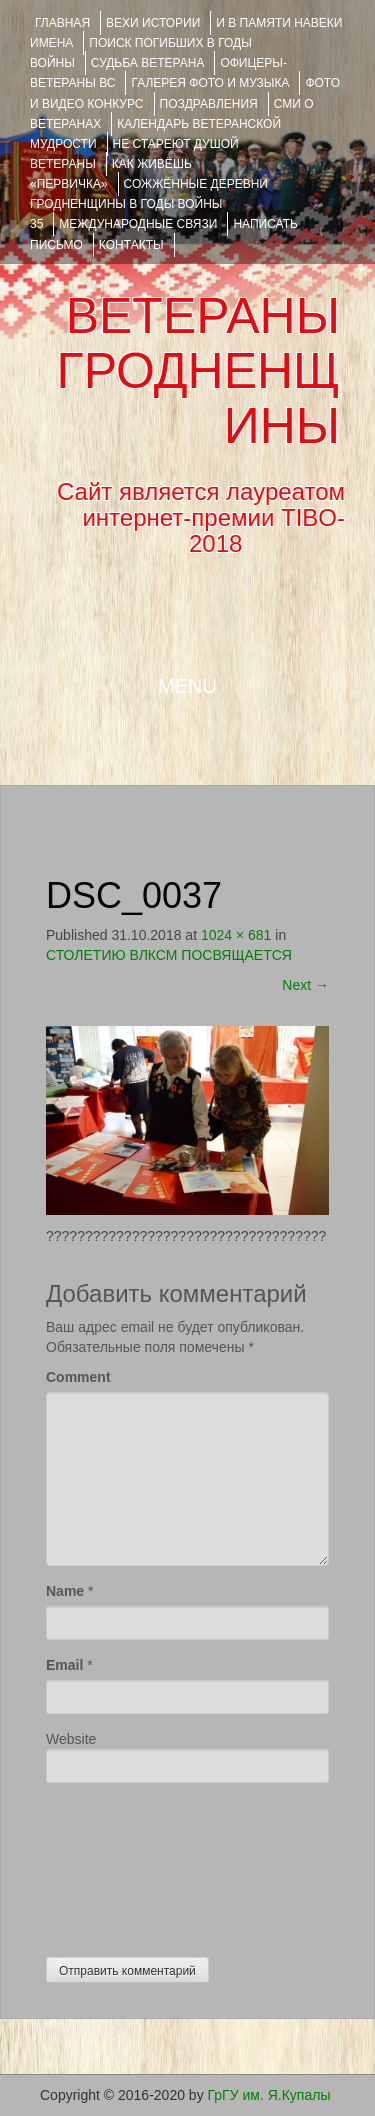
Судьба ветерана (148, 63)
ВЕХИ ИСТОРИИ (153, 23)
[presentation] (128, 1865)
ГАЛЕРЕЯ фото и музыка (210, 83)
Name (65, 1591)
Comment (78, 1377)
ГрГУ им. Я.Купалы (269, 2095)
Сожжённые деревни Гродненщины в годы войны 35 (149, 204)
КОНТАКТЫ (131, 245)
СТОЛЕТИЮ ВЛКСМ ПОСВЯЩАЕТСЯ (169, 955)
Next (305, 985)
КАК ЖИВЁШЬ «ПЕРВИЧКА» (111, 174)
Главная (62, 23)
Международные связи (138, 224)
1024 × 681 (236, 935)
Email (64, 1665)
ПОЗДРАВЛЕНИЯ (209, 104)
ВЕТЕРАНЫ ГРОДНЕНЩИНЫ (198, 371)
